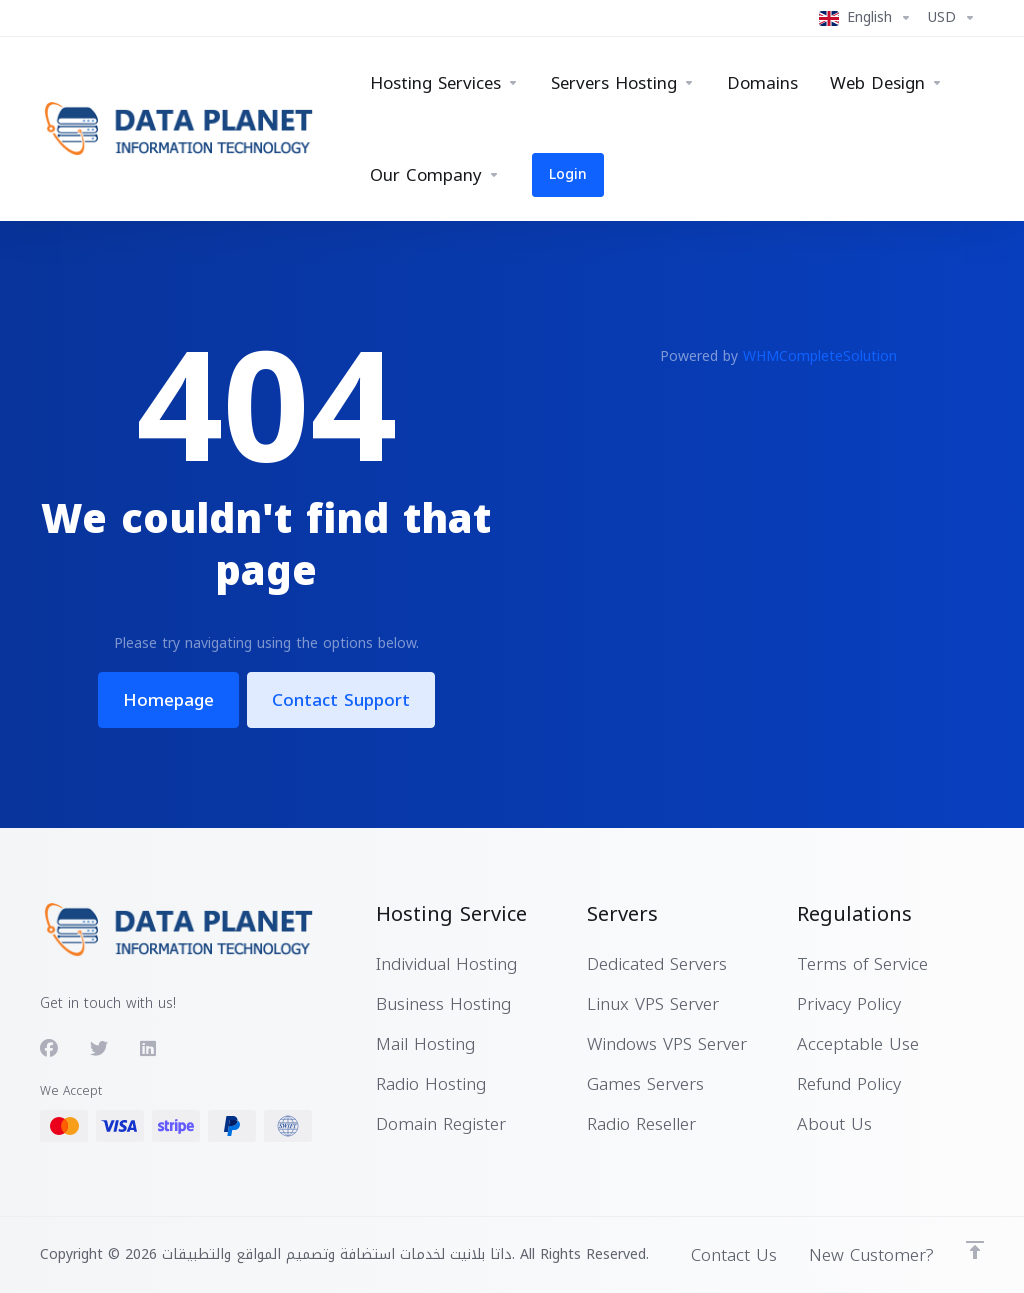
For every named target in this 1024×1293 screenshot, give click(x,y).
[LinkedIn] (149, 1049)
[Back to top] (975, 1250)
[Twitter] (99, 1049)
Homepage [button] (168, 700)
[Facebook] (49, 1049)
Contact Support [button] (341, 700)
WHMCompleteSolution (820, 356)
